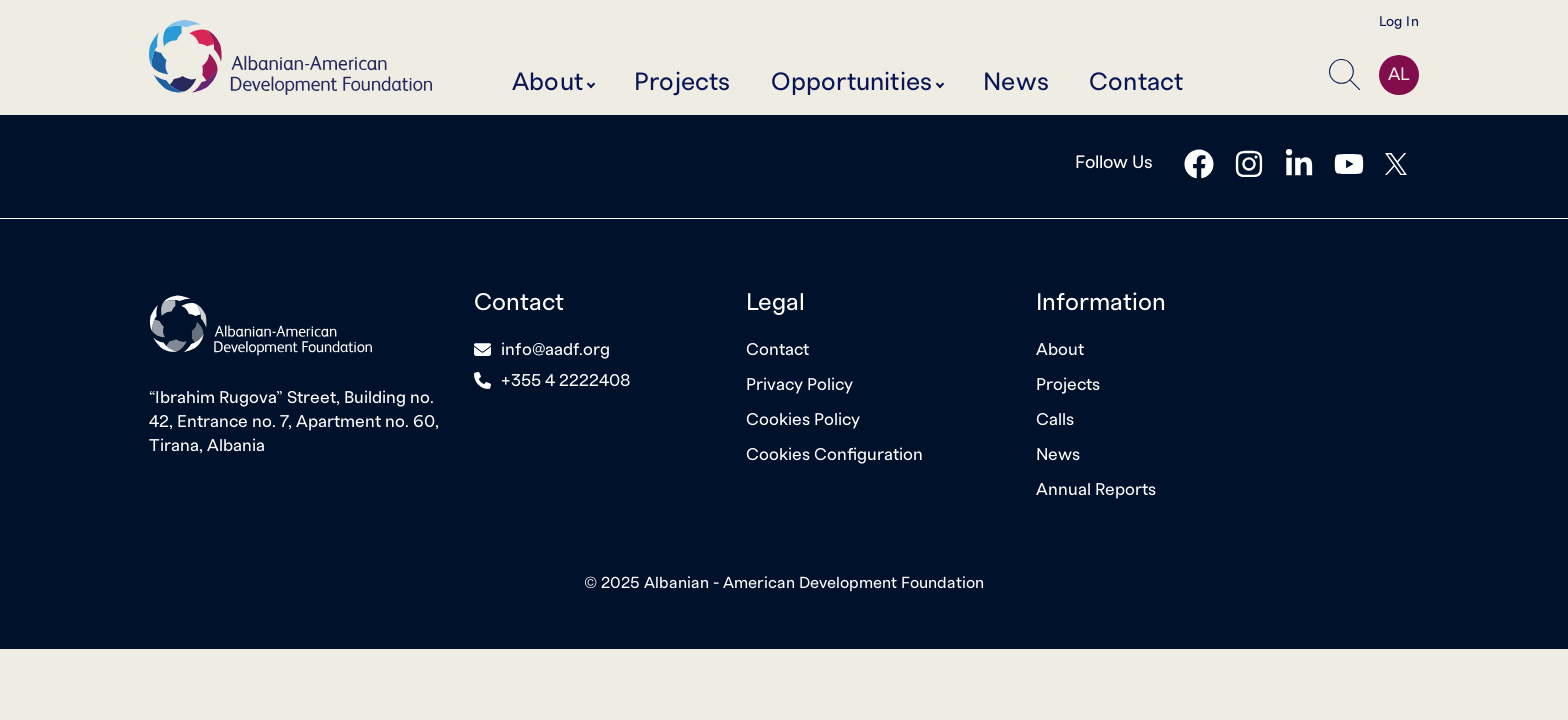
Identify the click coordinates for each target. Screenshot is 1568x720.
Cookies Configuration (834, 454)
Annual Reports (1096, 489)
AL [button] (1399, 74)
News (1016, 82)
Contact (1136, 82)
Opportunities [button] (852, 82)
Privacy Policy (799, 384)
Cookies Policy (803, 419)
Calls (1055, 419)
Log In (1399, 22)
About (1060, 349)
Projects (682, 82)
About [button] (547, 82)
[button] (1349, 75)
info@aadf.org (555, 349)
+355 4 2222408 (566, 380)
